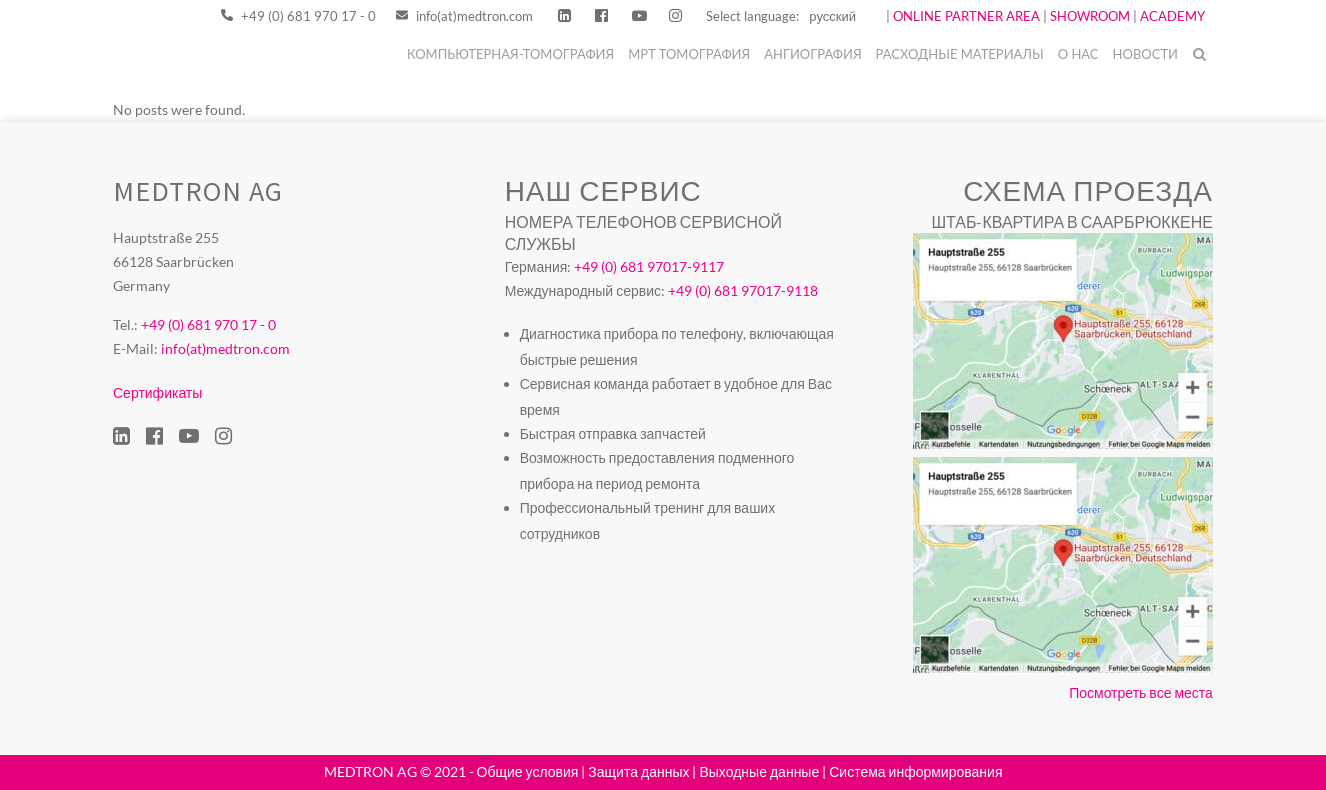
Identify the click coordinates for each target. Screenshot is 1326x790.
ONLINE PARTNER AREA (965, 16)
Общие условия (528, 771)
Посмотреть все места (1141, 692)
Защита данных (638, 771)
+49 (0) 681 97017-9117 (649, 266)
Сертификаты (157, 392)
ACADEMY (1172, 16)
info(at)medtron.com (464, 16)
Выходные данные (759, 771)
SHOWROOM (1090, 16)
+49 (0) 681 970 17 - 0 (298, 16)
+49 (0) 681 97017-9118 (743, 290)
